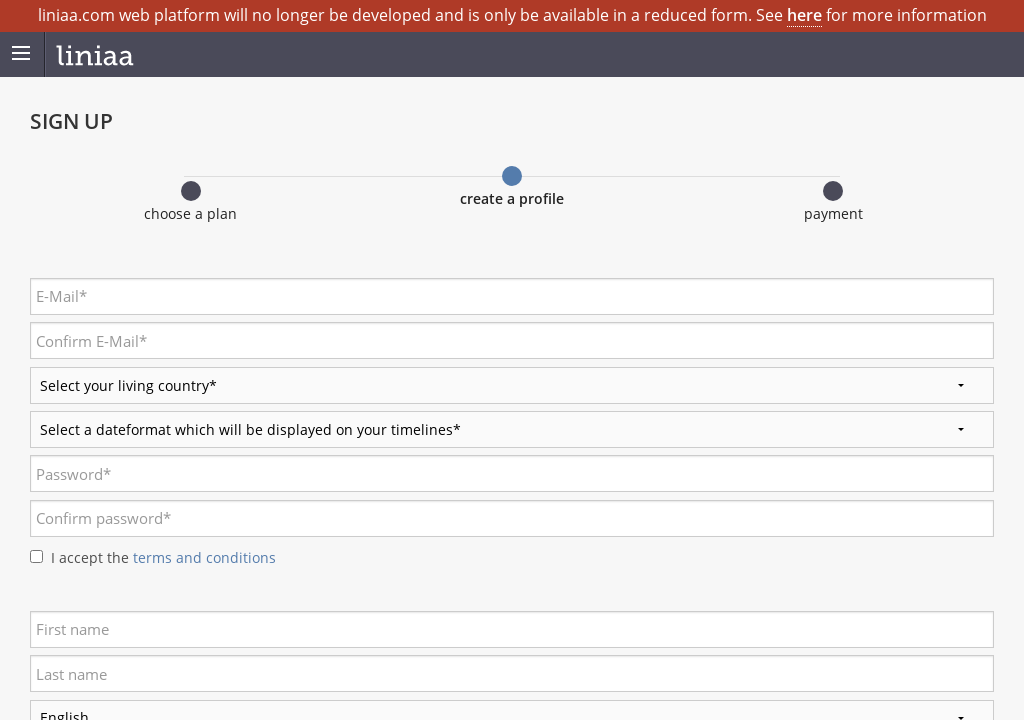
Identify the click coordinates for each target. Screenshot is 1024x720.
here (804, 15)
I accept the (163, 557)
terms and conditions (202, 557)
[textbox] (512, 296)
